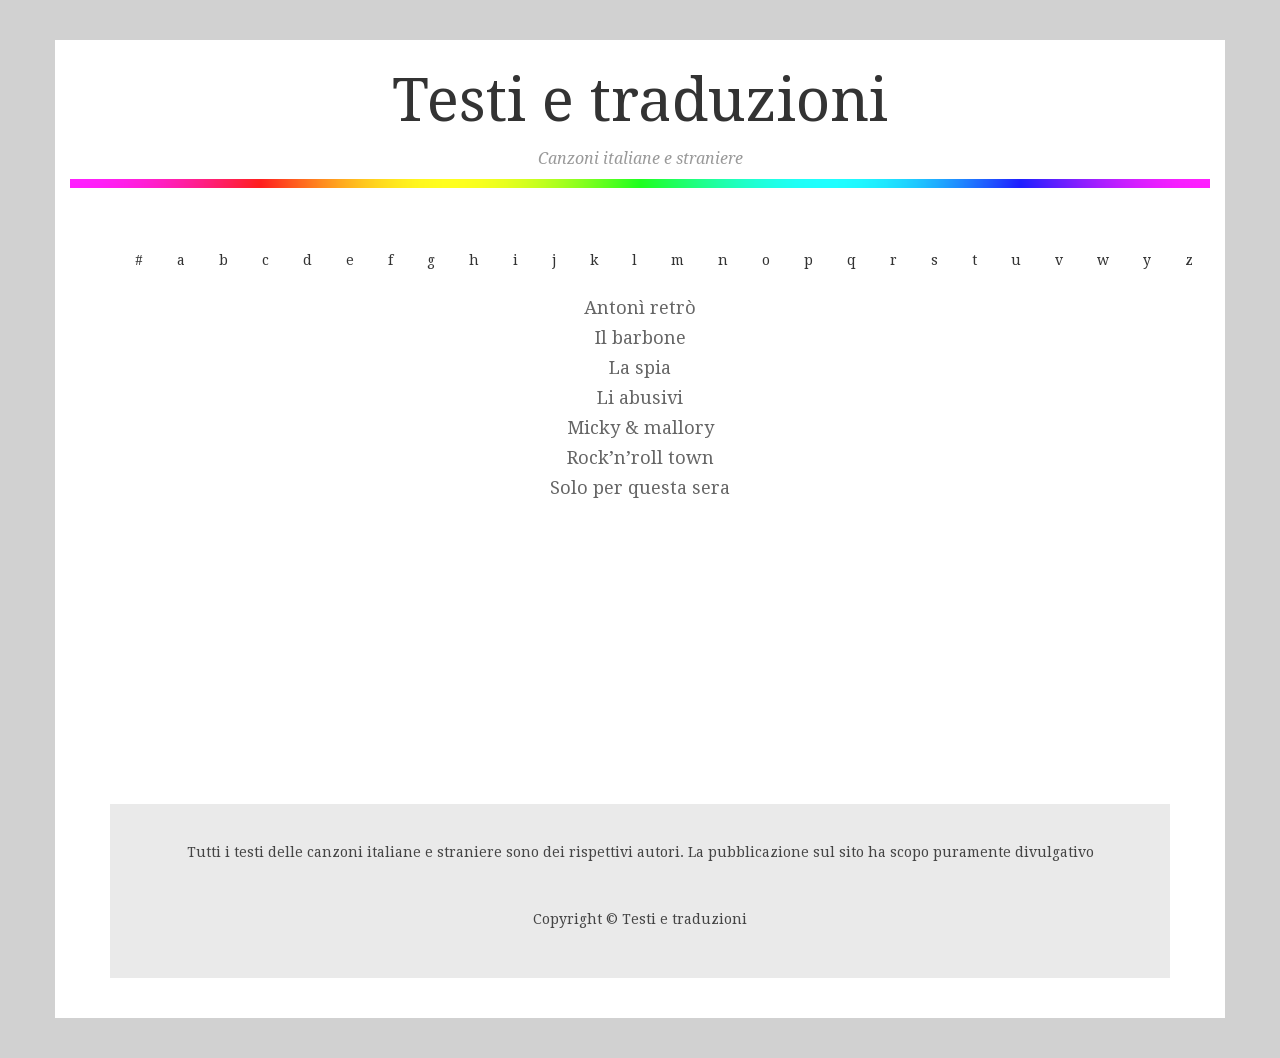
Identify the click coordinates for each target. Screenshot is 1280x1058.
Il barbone (640, 337)
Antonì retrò (640, 307)
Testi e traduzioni (640, 100)
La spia (640, 367)
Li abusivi (640, 397)
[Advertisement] (640, 654)
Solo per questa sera (640, 487)
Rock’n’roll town (640, 457)
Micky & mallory (640, 427)
